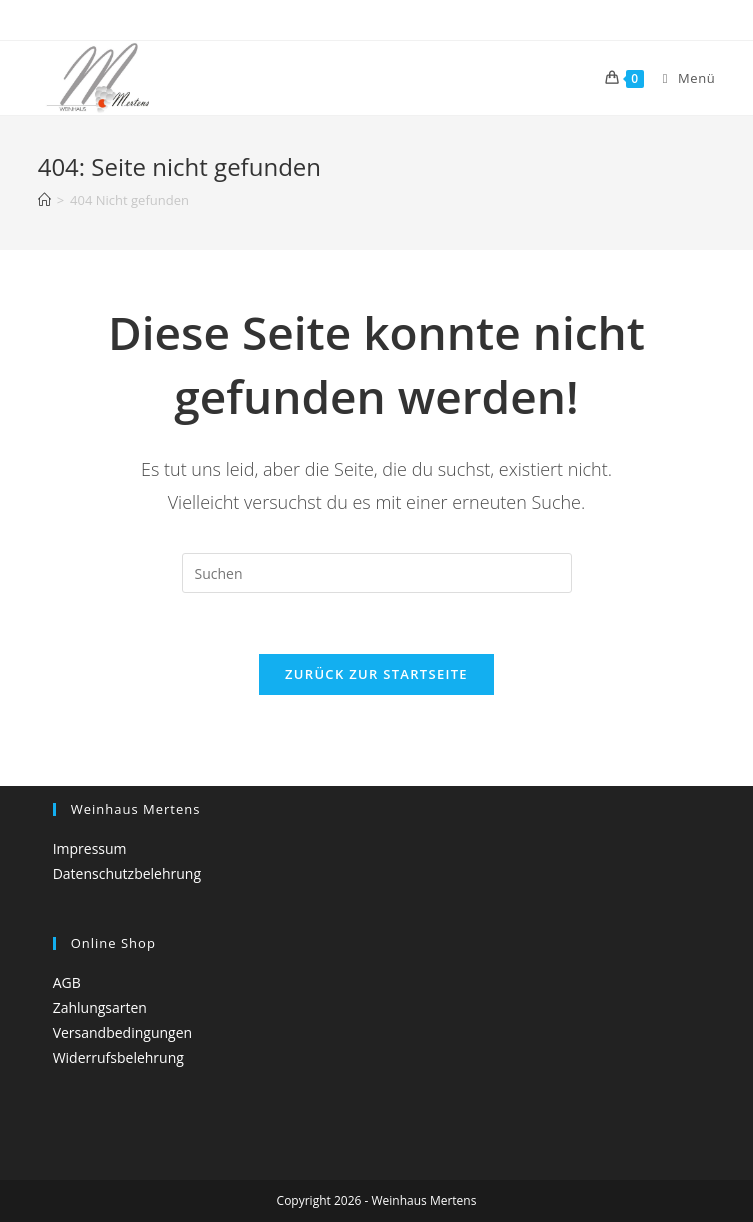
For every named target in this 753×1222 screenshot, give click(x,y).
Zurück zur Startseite (376, 674)
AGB (67, 982)
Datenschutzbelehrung (127, 873)
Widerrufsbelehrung (118, 1057)
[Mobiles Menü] (682, 78)
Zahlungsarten (100, 1007)
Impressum (90, 848)
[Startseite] (44, 200)
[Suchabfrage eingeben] (377, 573)
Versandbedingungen (122, 1032)
